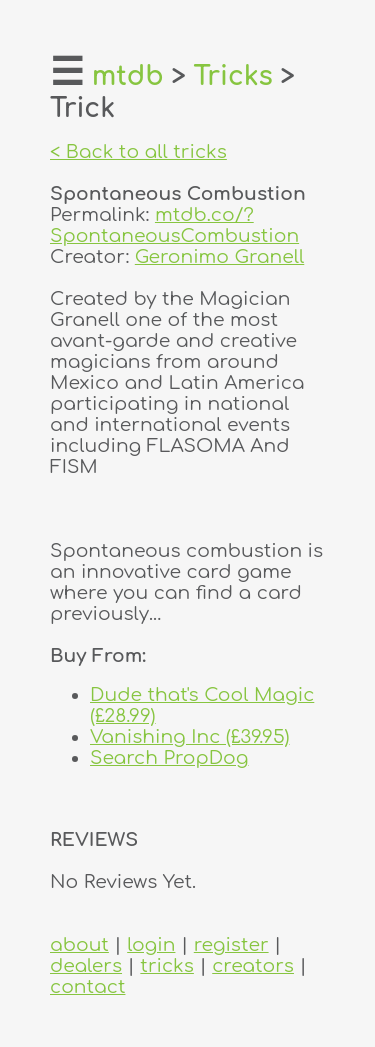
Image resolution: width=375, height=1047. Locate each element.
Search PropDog (169, 757)
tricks (167, 965)
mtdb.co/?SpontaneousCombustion (174, 225)
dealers (86, 965)
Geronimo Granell (219, 256)
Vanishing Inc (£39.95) (190, 736)
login (151, 944)
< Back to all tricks (138, 151)
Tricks (233, 76)
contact (87, 986)
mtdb (128, 76)
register (231, 944)
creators (253, 965)
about (79, 944)
